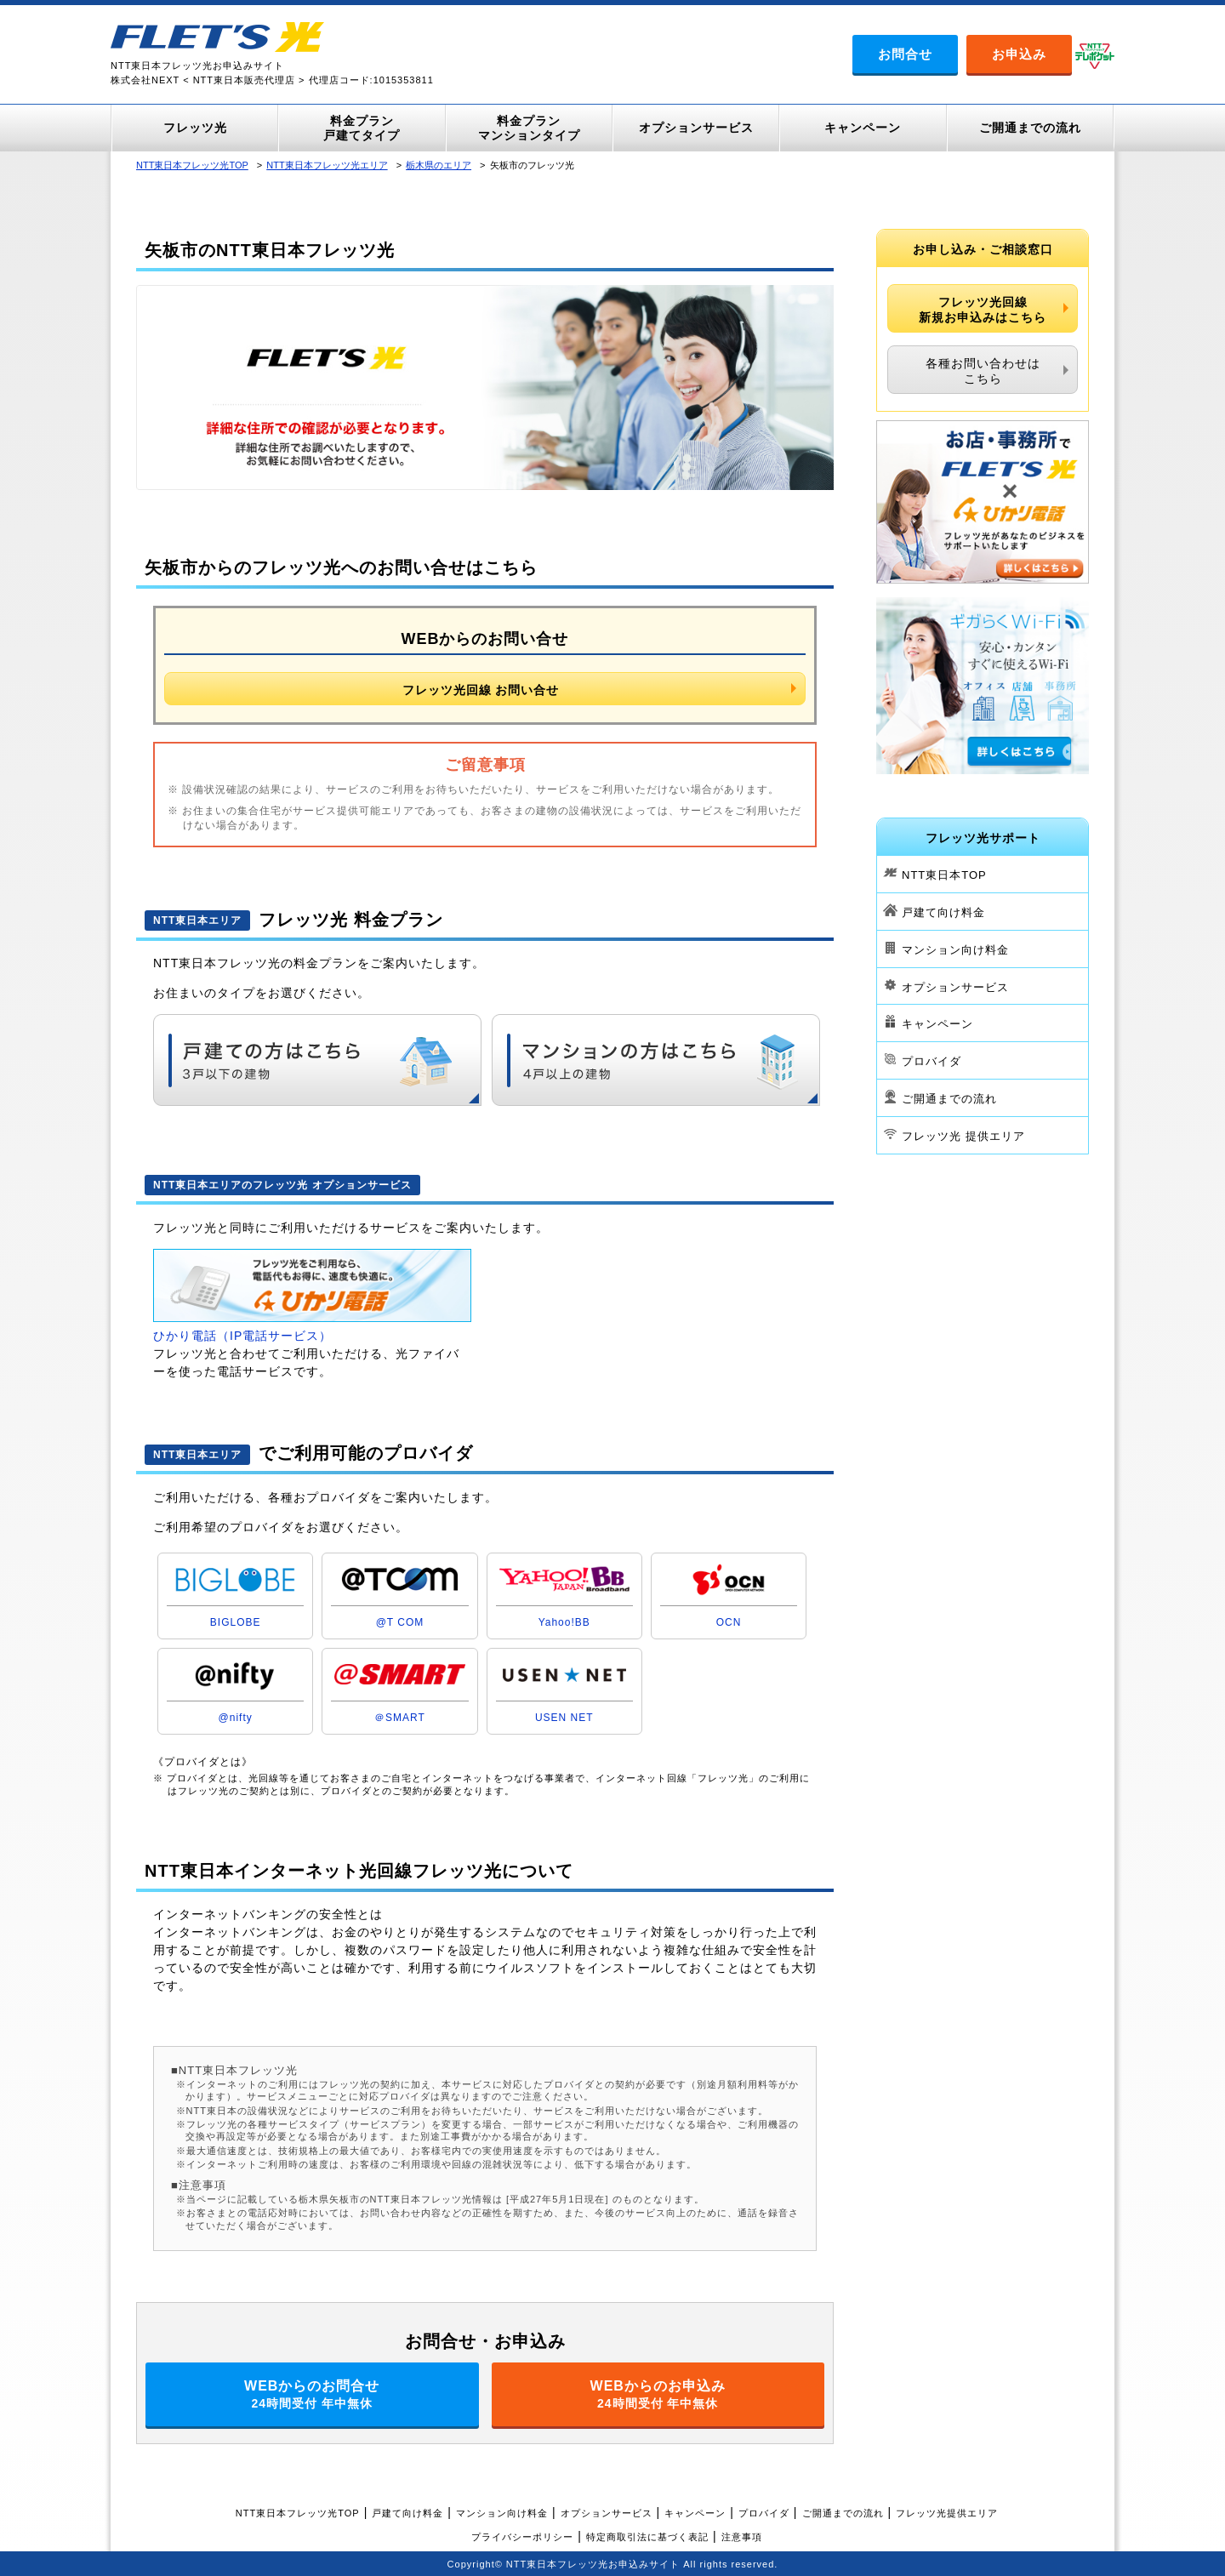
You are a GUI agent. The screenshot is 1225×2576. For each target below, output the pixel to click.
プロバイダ (931, 1061)
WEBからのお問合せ (312, 2394)
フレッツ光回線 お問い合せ (481, 690)
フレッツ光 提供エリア (963, 1136)
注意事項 (741, 2537)
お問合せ (905, 54)
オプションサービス (955, 986)
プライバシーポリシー (522, 2537)
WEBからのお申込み (658, 2394)
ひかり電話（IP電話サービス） (242, 1335)
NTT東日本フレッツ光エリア (326, 165)
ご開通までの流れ (949, 1098)
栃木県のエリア (438, 165)
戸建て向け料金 (943, 912)
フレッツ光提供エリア (947, 2513)
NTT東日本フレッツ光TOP (192, 165)
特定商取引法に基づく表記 (647, 2537)
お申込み (1019, 54)
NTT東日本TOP (944, 875)
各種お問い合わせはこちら (983, 370)
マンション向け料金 (955, 949)
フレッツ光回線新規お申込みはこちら (982, 309)
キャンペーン (937, 1023)
